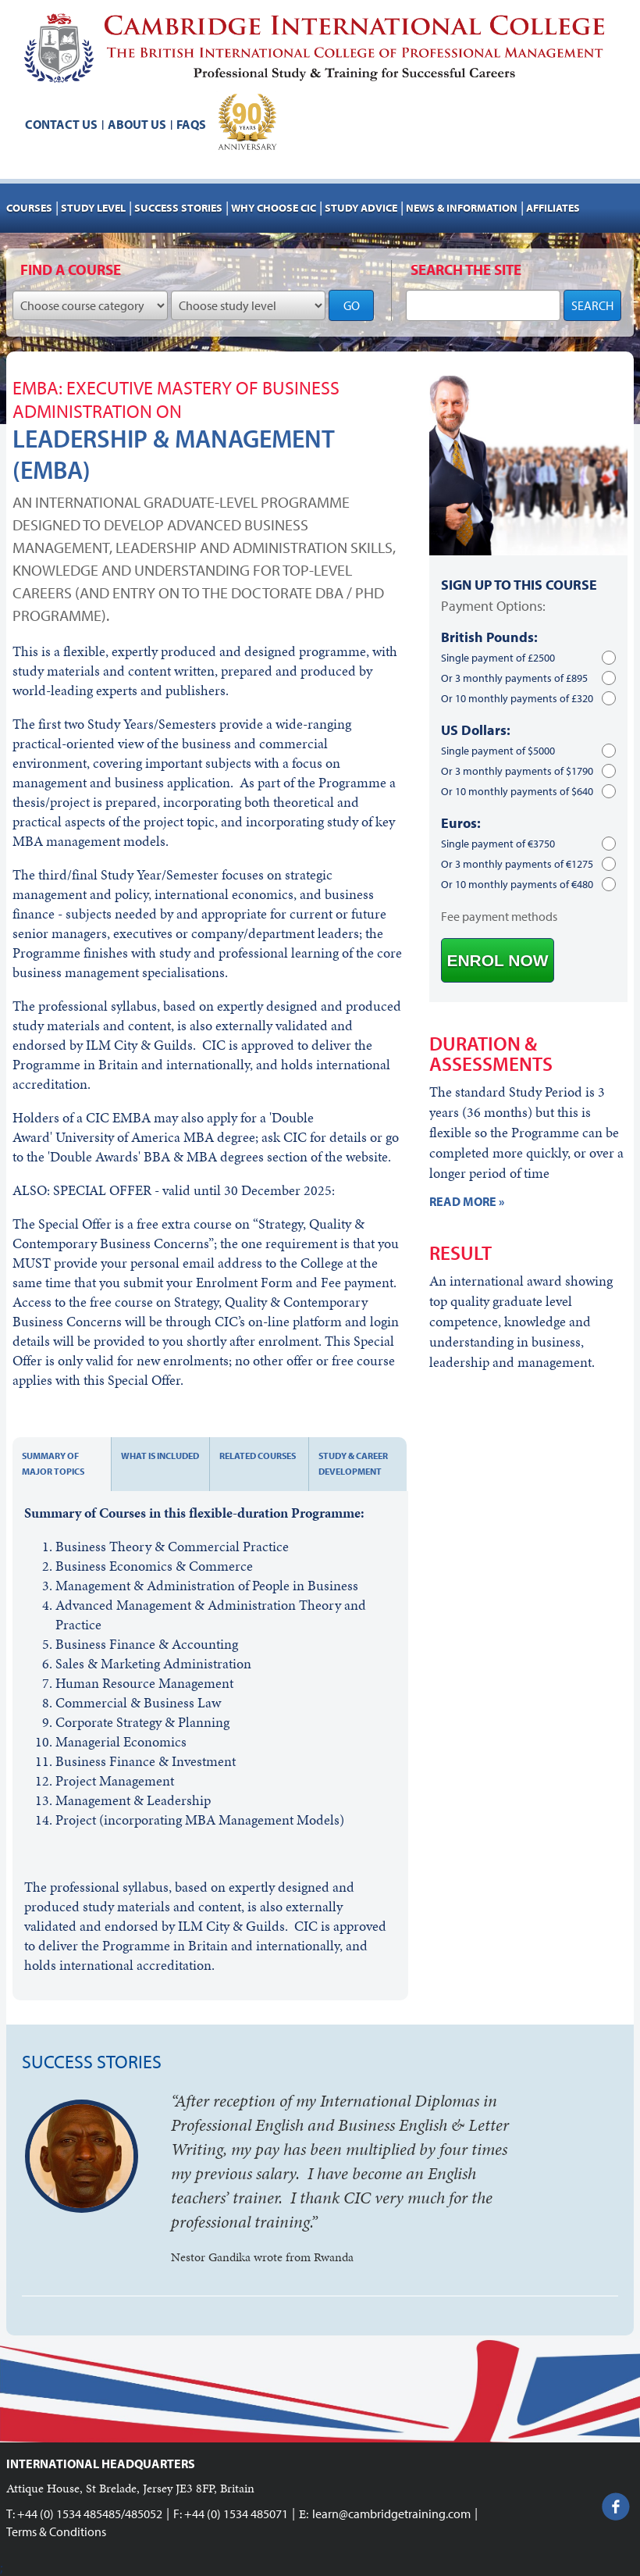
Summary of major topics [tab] (53, 1463)
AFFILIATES (553, 208)
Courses (29, 208)
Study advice (361, 208)
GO (351, 305)
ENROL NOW (497, 960)
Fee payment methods (499, 916)
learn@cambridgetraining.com (391, 2513)
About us (137, 124)
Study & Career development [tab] (353, 1463)
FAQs (191, 124)
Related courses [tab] (257, 1455)
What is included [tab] (160, 1455)
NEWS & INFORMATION (461, 208)
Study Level (93, 208)
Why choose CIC (273, 208)
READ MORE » (466, 1201)
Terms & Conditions (56, 2531)
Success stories (178, 208)
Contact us (61, 124)
